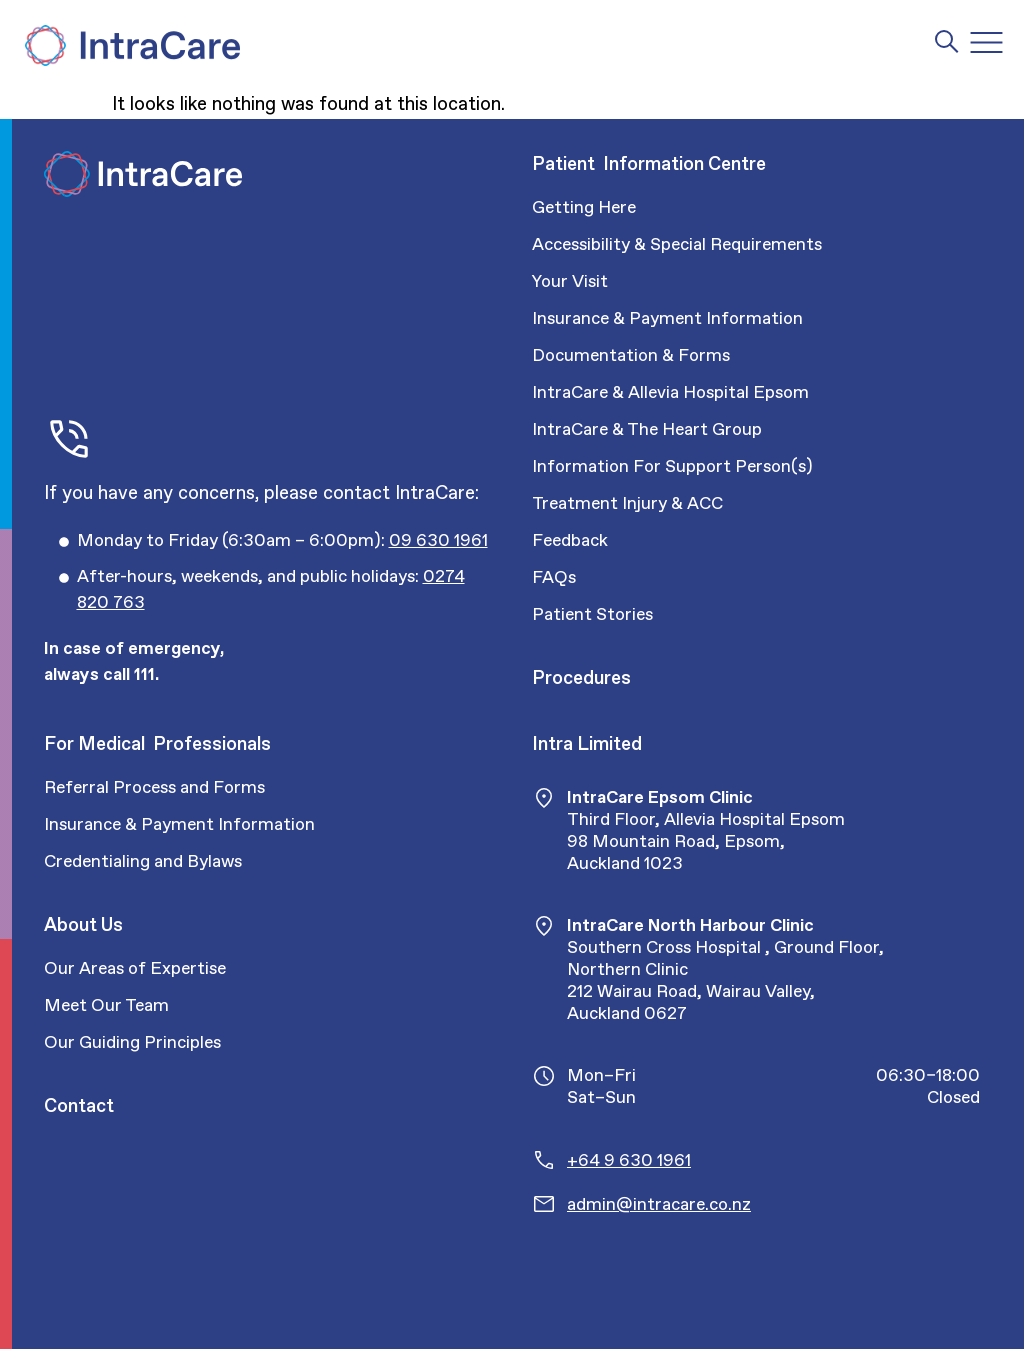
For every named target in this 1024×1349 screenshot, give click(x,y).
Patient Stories (592, 614)
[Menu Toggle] (986, 42)
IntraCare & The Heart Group (647, 429)
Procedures (581, 677)
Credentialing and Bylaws (143, 861)
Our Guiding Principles (132, 1042)
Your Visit (570, 281)
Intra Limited (587, 743)
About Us (83, 924)
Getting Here (584, 207)
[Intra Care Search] (947, 41)
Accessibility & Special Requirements (677, 244)
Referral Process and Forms (154, 787)
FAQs (554, 577)
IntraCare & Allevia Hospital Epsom (670, 392)
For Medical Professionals (157, 743)
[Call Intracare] (282, 541)
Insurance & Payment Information (667, 318)
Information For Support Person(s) (672, 466)
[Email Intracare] (773, 1204)
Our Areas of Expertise (135, 968)
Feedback (570, 540)
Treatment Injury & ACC (627, 503)
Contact (79, 1105)
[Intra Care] (130, 45)
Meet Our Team (106, 1005)
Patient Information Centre (649, 163)
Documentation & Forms (631, 355)
